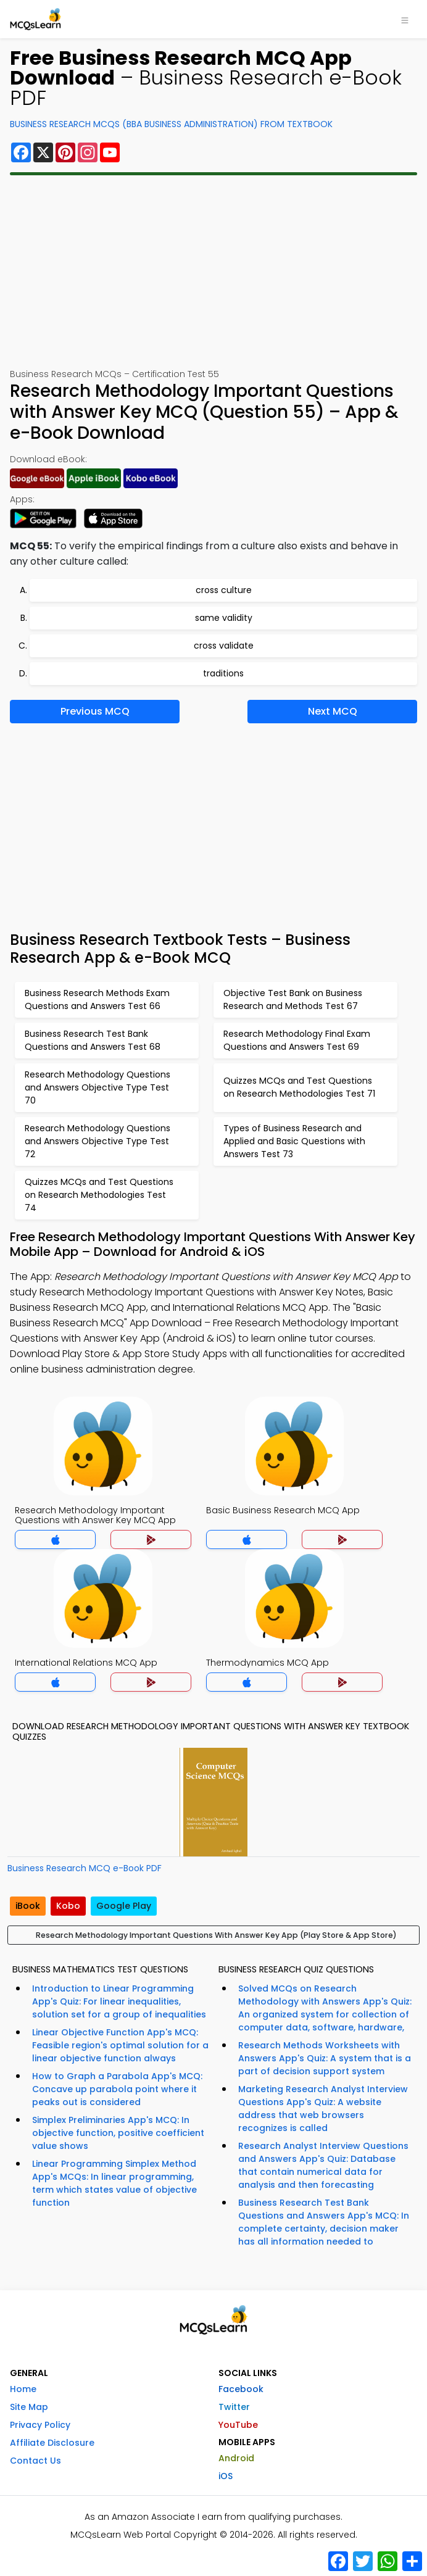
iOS (225, 2476)
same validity (223, 618)
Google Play (123, 1906)
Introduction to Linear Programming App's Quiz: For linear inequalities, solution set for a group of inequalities (119, 2001)
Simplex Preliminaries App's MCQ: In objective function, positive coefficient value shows (118, 2133)
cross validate (224, 645)
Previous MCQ (95, 711)
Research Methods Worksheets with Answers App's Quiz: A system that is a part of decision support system (324, 2058)
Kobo (68, 1906)
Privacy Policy (40, 2425)
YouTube (238, 2425)
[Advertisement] (213, 271)
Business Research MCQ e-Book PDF (84, 1868)
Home (23, 2389)
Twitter (234, 2407)
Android (236, 2458)
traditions (223, 673)
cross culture (224, 590)
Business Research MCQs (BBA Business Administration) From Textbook (171, 124)
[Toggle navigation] (404, 19)
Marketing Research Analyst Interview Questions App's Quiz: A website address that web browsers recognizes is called (323, 2108)
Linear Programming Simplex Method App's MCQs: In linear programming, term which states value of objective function (114, 2183)
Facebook (240, 2389)
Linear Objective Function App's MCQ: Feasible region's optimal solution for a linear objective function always (120, 2045)
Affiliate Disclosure (52, 2443)
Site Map (29, 2407)
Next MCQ (332, 711)
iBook (27, 1906)
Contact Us (35, 2460)
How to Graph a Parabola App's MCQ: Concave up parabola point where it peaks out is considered (117, 2089)
